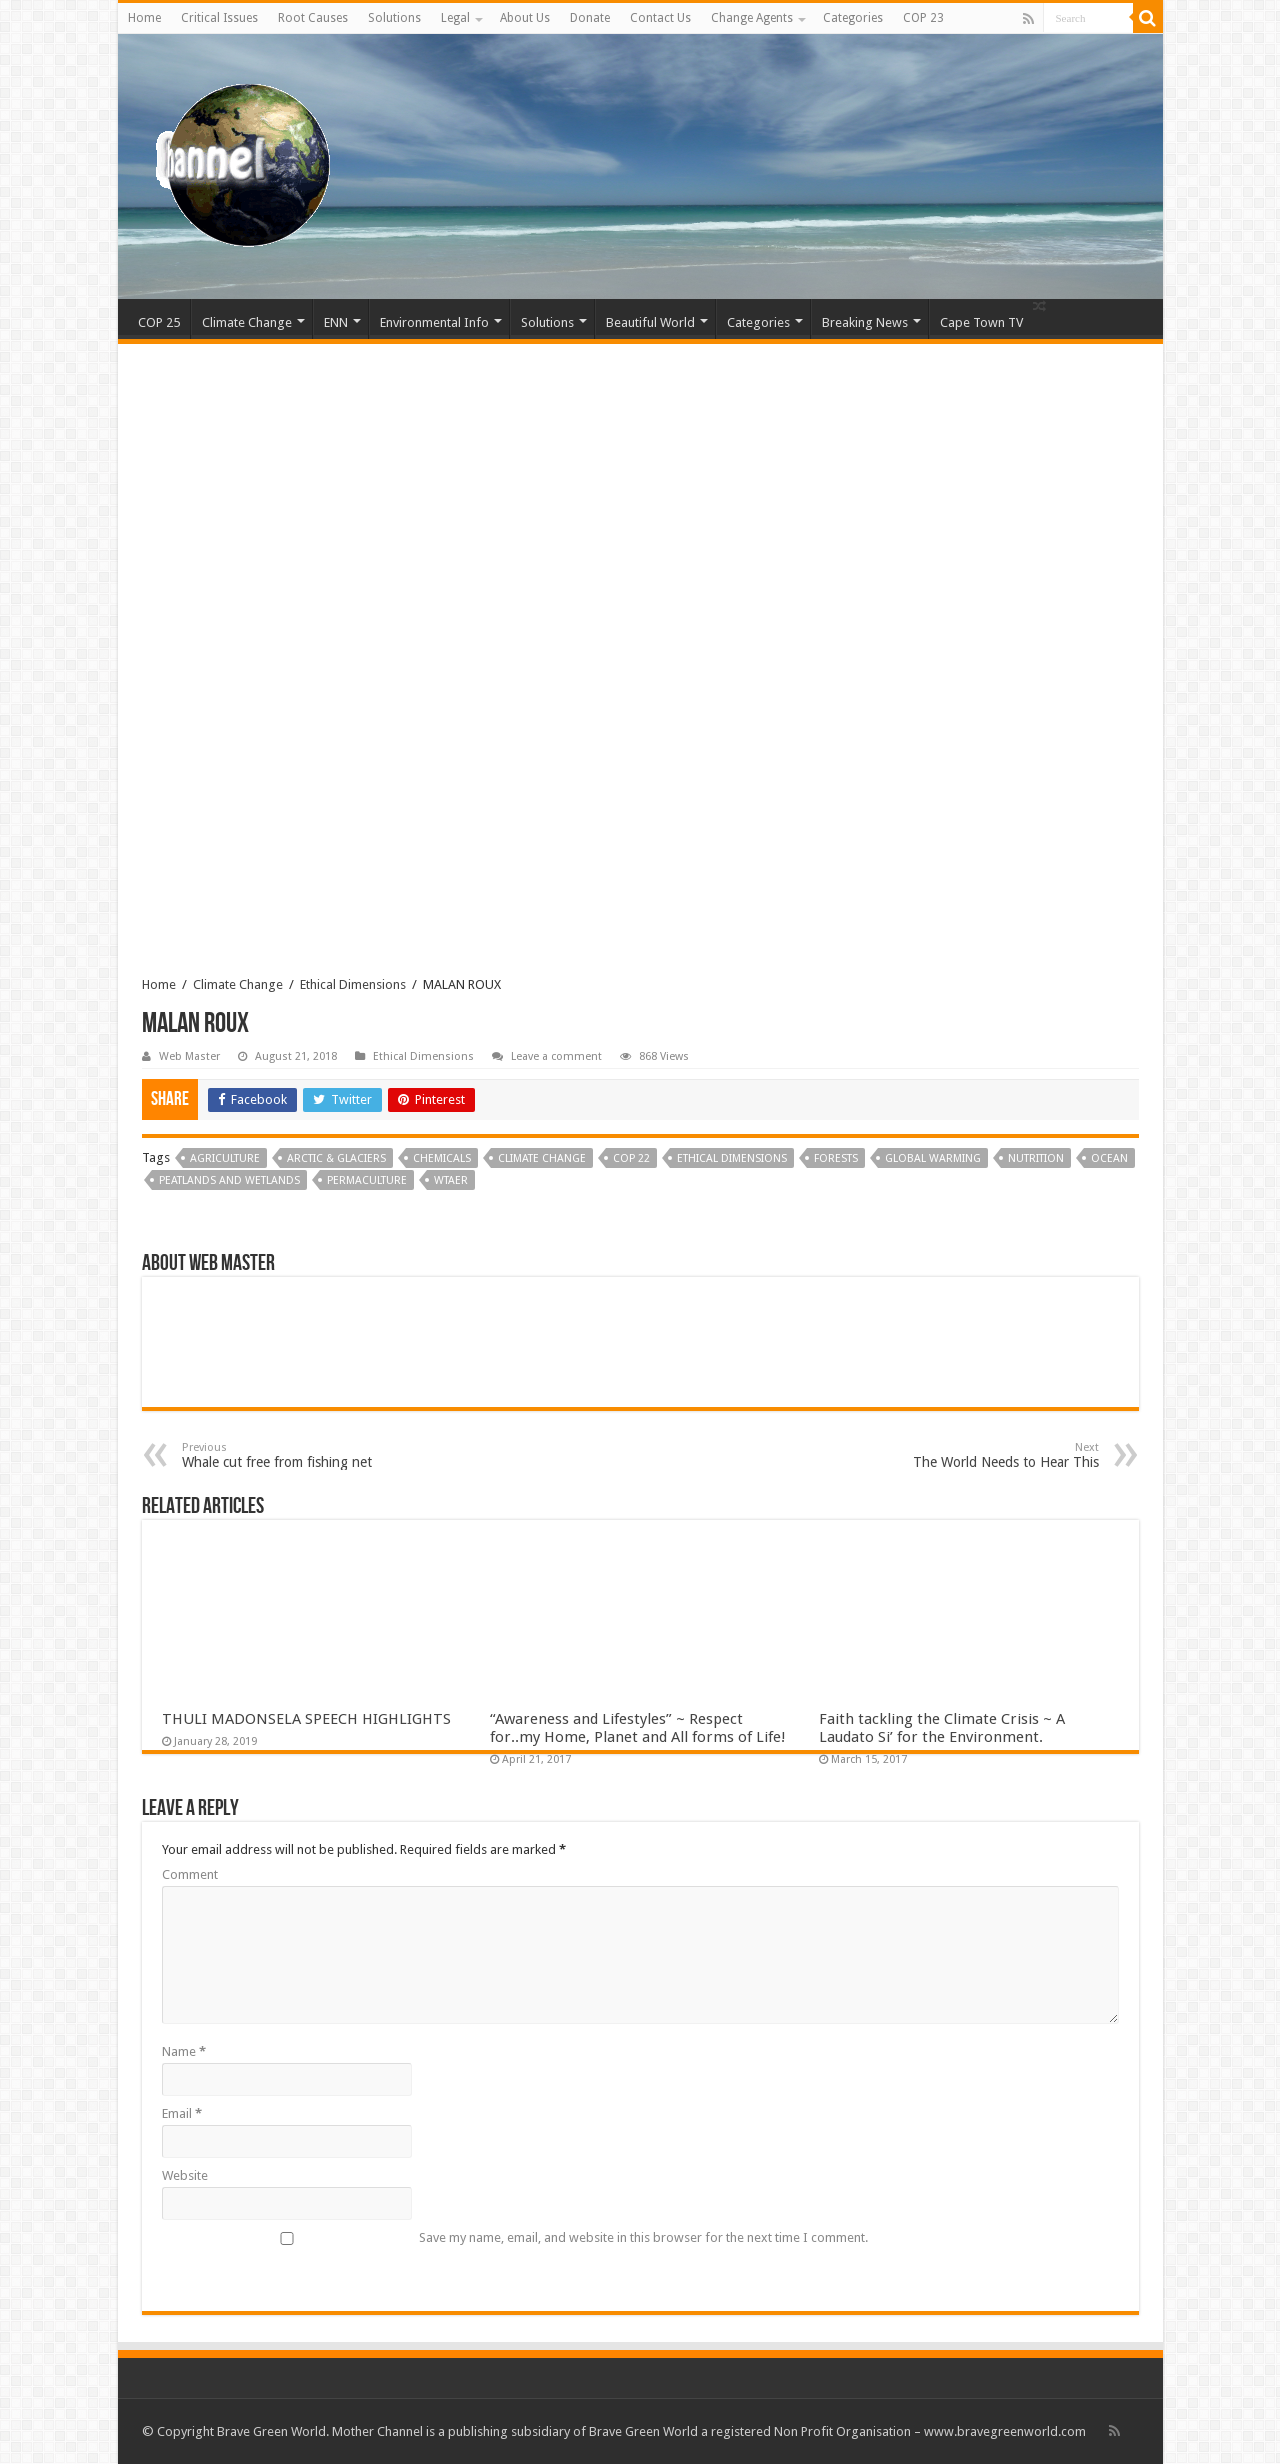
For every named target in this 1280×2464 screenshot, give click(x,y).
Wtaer (451, 1180)
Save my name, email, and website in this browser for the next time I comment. (643, 2237)
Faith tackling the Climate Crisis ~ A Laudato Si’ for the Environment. (942, 1728)
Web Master (189, 1056)
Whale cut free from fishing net (284, 1455)
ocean (1109, 1158)
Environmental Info (434, 322)
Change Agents (752, 18)
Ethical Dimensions (353, 984)
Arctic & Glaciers (336, 1158)
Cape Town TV (981, 322)
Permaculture (367, 1180)
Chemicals (442, 1158)
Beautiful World (650, 322)
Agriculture (225, 1158)
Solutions (394, 18)
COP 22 (631, 1158)
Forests (836, 1158)
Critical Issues (219, 18)
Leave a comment (556, 1056)
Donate (590, 18)
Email (182, 2113)
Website (185, 2175)
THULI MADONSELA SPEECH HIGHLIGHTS (306, 1719)
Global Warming (933, 1158)
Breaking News (865, 322)
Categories (853, 18)
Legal (455, 18)
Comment (190, 1874)
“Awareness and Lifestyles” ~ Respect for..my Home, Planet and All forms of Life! (638, 1728)
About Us (525, 18)
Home (144, 18)
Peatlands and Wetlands (229, 1180)
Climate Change (247, 322)
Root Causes (313, 18)
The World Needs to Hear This (996, 1455)
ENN (336, 322)
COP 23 (923, 18)
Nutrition (1036, 1158)
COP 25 (159, 322)
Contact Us (660, 18)
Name (184, 2051)
